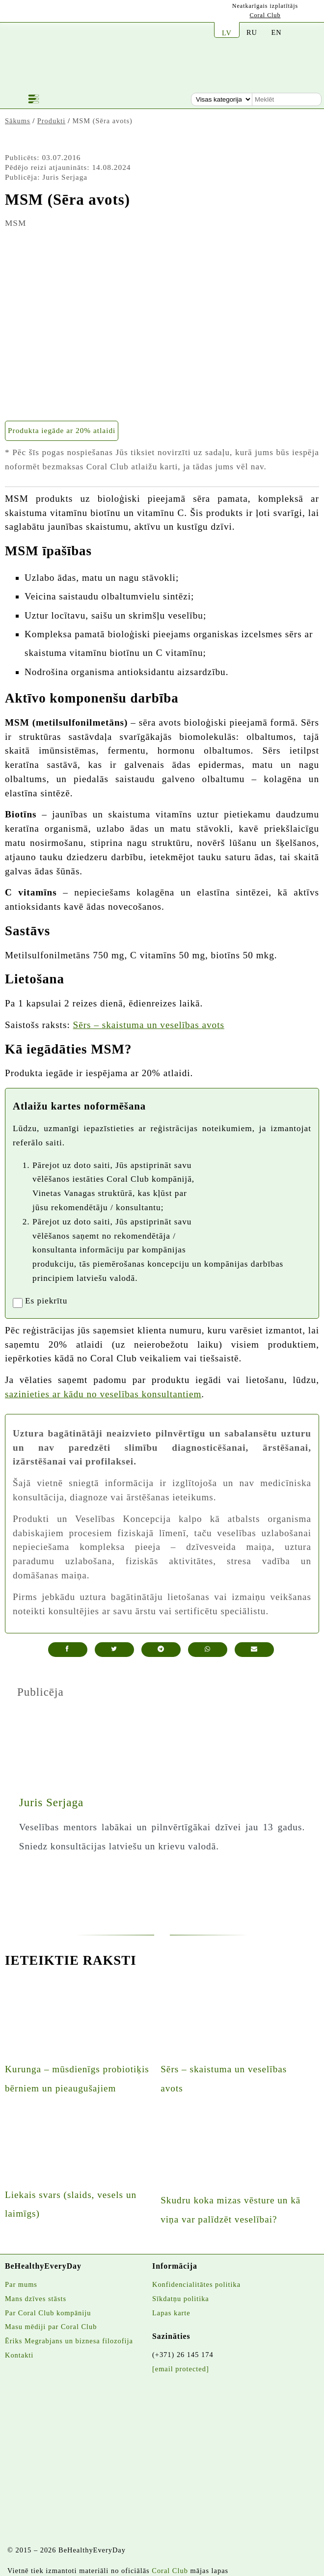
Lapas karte (171, 2313)
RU (251, 32)
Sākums (17, 121)
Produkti (51, 121)
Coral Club (265, 15)
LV (227, 33)
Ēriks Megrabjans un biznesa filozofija (69, 2341)
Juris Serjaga (51, 1802)
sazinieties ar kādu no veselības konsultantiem (103, 1394)
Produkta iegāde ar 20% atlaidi (61, 430)
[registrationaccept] (18, 1303)
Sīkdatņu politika (180, 2299)
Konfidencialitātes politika (196, 2284)
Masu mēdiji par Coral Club (51, 2327)
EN (276, 32)
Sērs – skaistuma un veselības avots (148, 1025)
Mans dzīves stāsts (35, 2299)
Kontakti (19, 2355)
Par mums (21, 2284)
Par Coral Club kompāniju (48, 2313)
